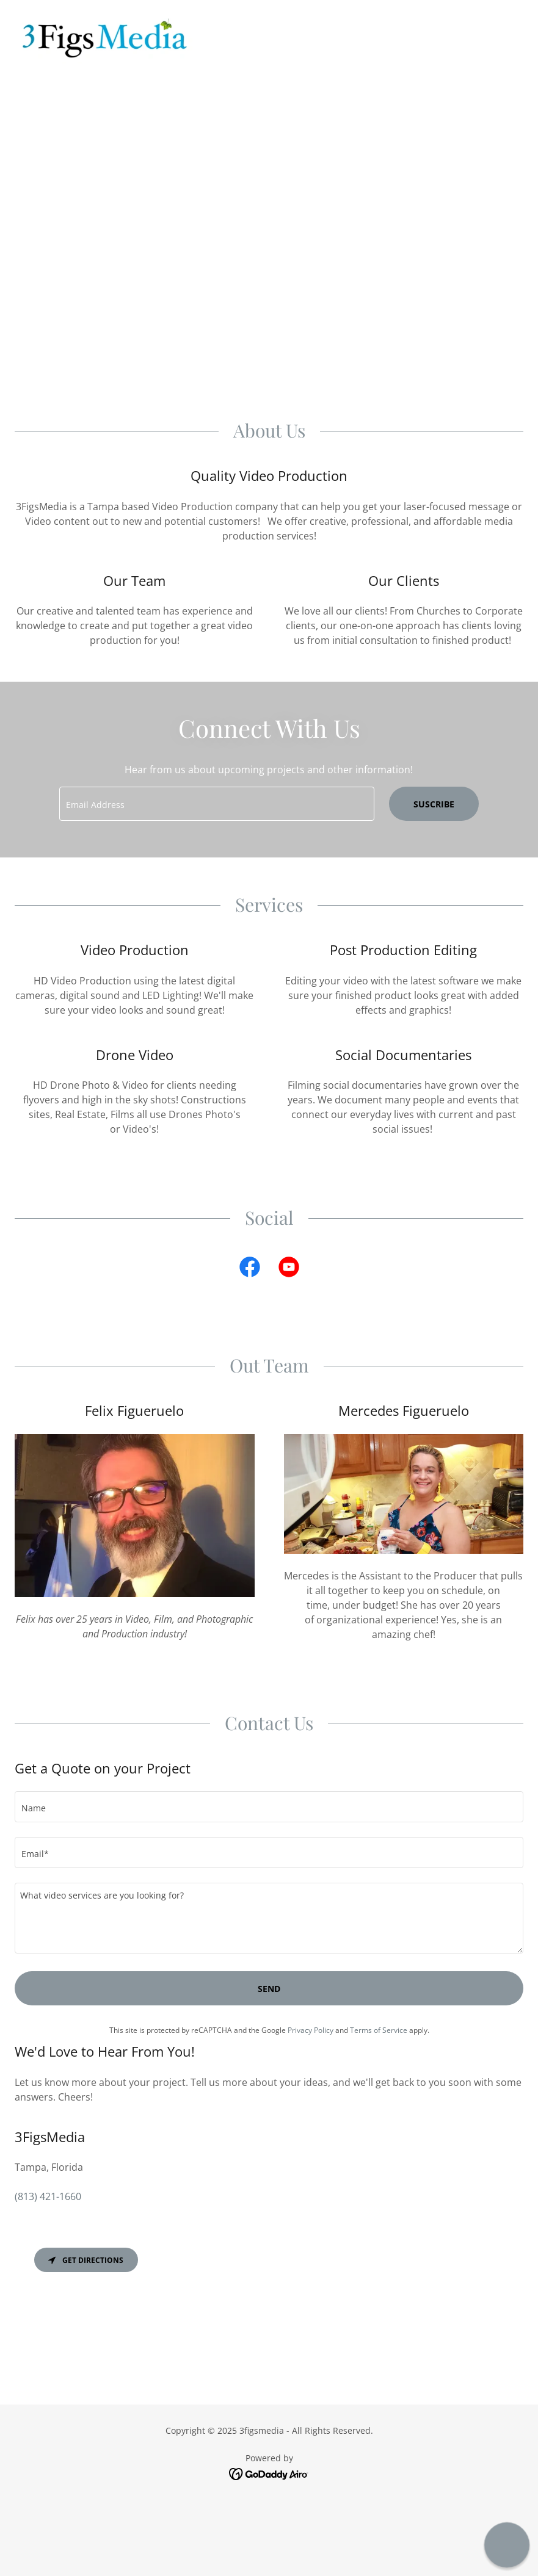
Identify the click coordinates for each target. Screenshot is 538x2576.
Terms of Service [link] (378, 2030)
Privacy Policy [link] (310, 2030)
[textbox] (216, 804)
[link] (106, 39)
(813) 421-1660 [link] (48, 2196)
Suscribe (433, 804)
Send (269, 1988)
